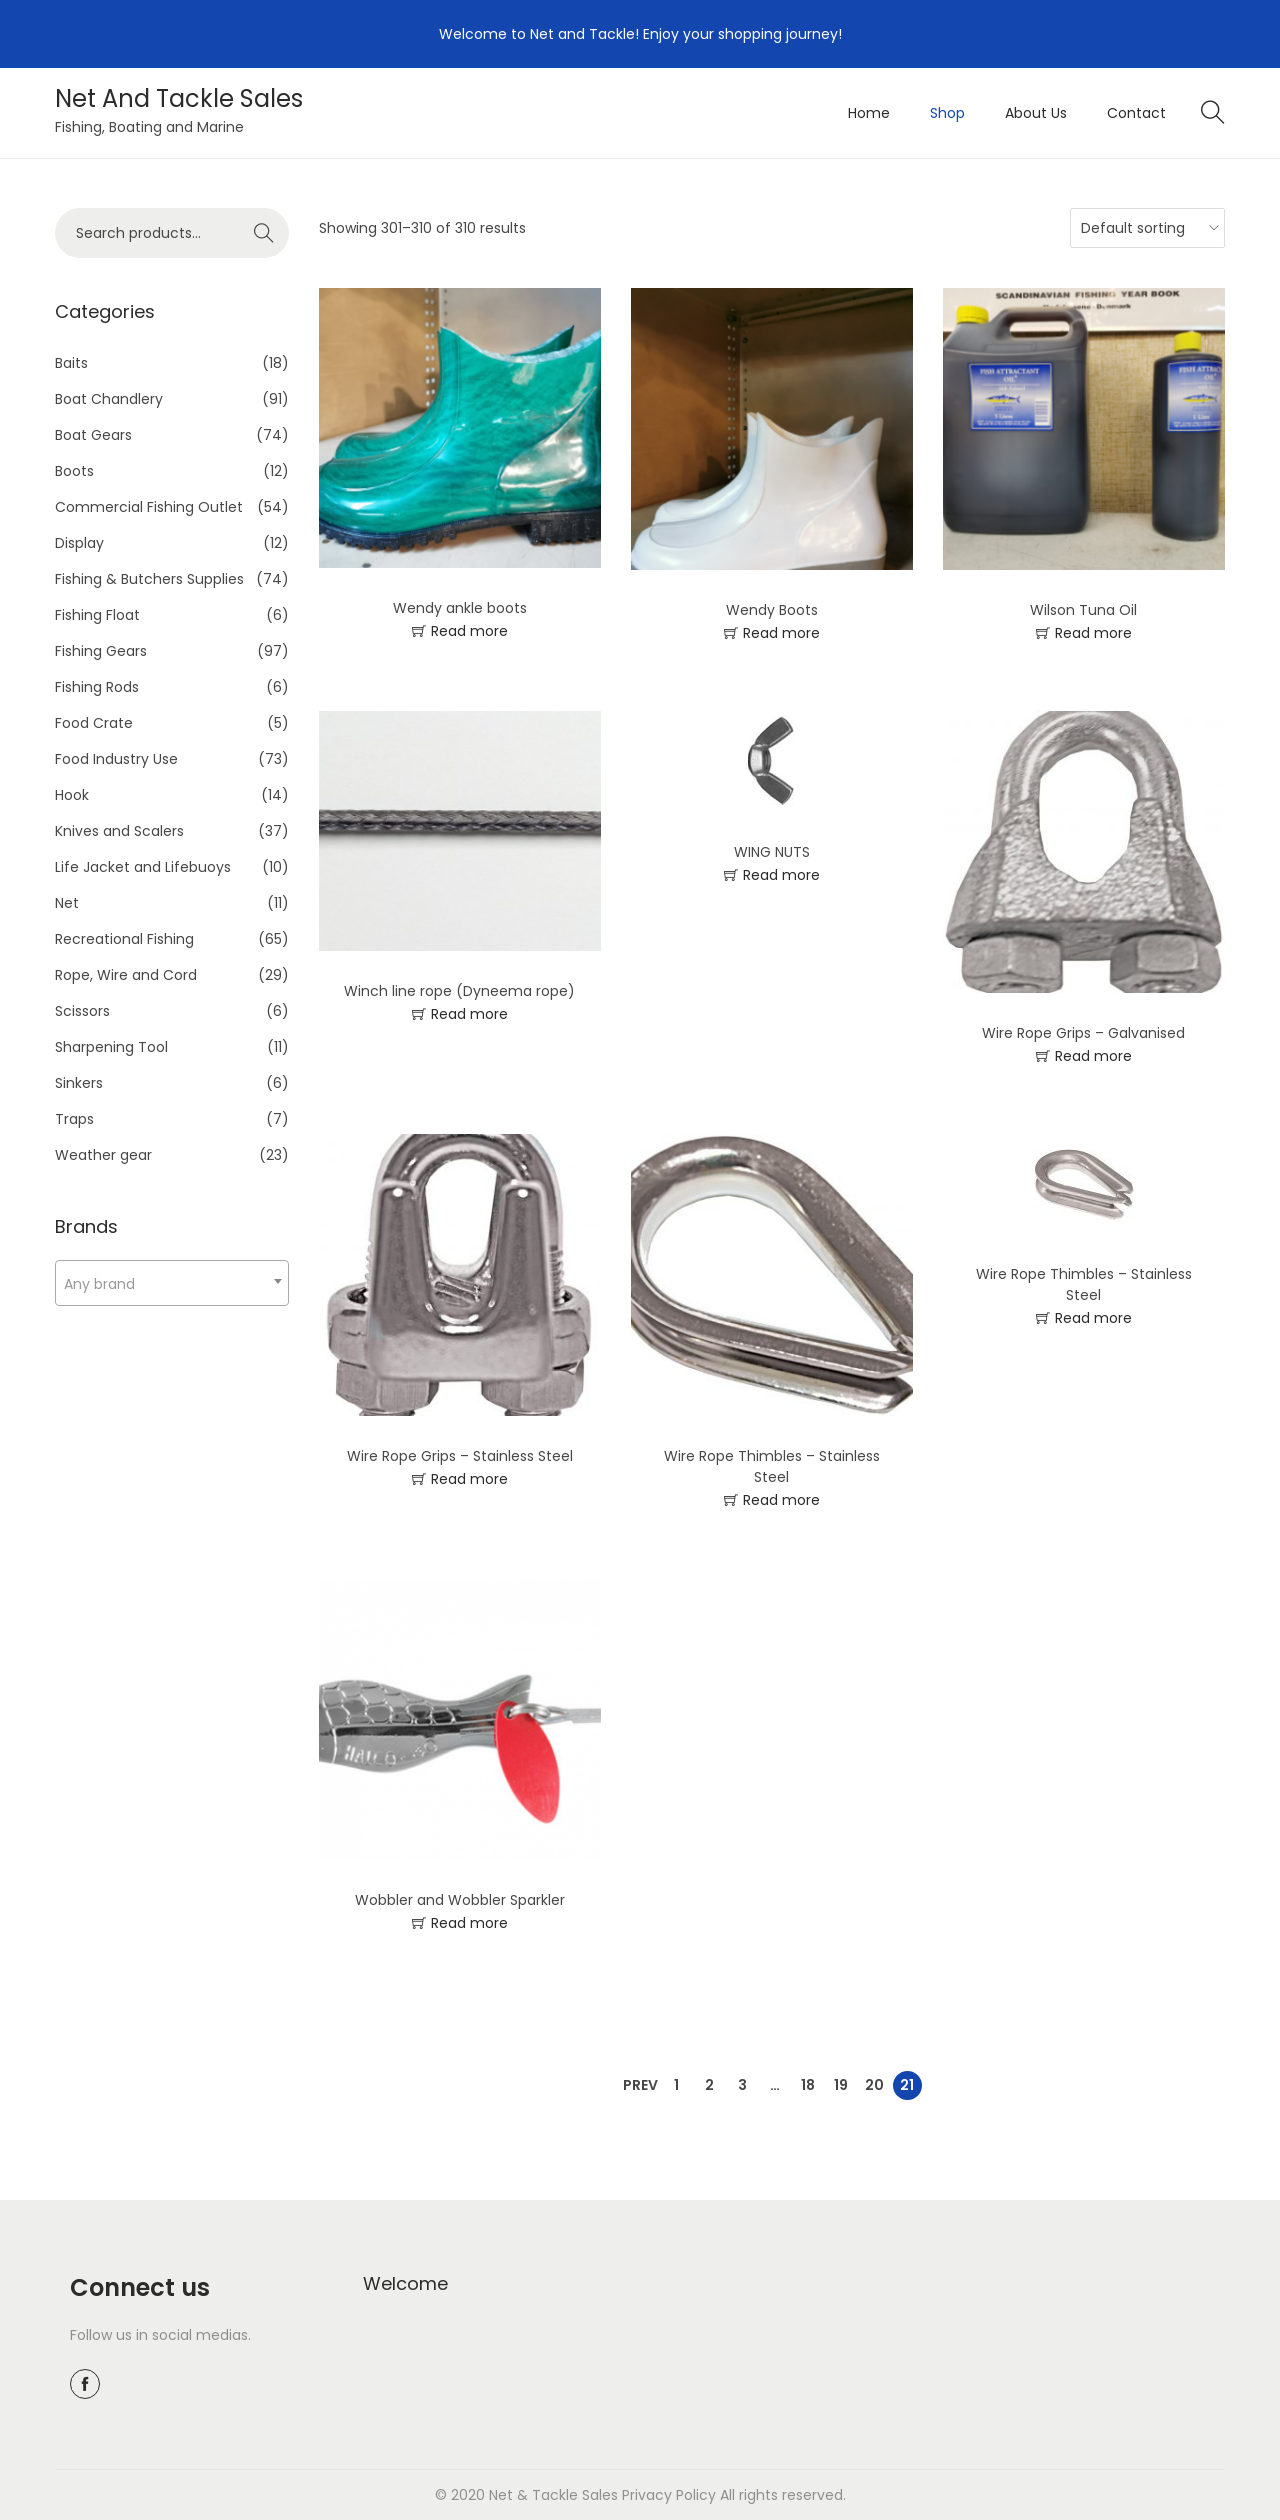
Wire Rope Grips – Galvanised (1083, 1033)
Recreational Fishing (124, 939)
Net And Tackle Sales (179, 98)
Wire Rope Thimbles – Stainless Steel (772, 1466)
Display (79, 543)
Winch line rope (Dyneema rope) (459, 991)
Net (67, 903)
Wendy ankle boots (460, 608)
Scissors (82, 1011)
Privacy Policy (669, 2495)
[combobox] (172, 1283)
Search (264, 233)
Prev (640, 2085)
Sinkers (79, 1083)
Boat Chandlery (109, 399)
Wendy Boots (772, 610)
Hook (72, 795)
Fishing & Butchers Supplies (149, 579)
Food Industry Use (116, 759)
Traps (74, 1119)
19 (841, 2085)
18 (808, 2085)
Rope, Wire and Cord (126, 975)
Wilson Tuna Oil (1083, 610)
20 (874, 2085)
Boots (74, 471)
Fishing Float (97, 615)
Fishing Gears (101, 651)
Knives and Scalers (119, 831)
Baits (71, 363)
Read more (469, 631)
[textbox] (172, 1283)
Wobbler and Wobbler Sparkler (460, 1900)
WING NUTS (772, 852)
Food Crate (94, 723)
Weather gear (103, 1155)
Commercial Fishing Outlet (149, 507)
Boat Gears (93, 435)
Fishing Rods (97, 687)
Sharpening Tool (111, 1047)
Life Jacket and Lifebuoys (143, 867)
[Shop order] (1142, 228)
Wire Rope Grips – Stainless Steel (460, 1456)
